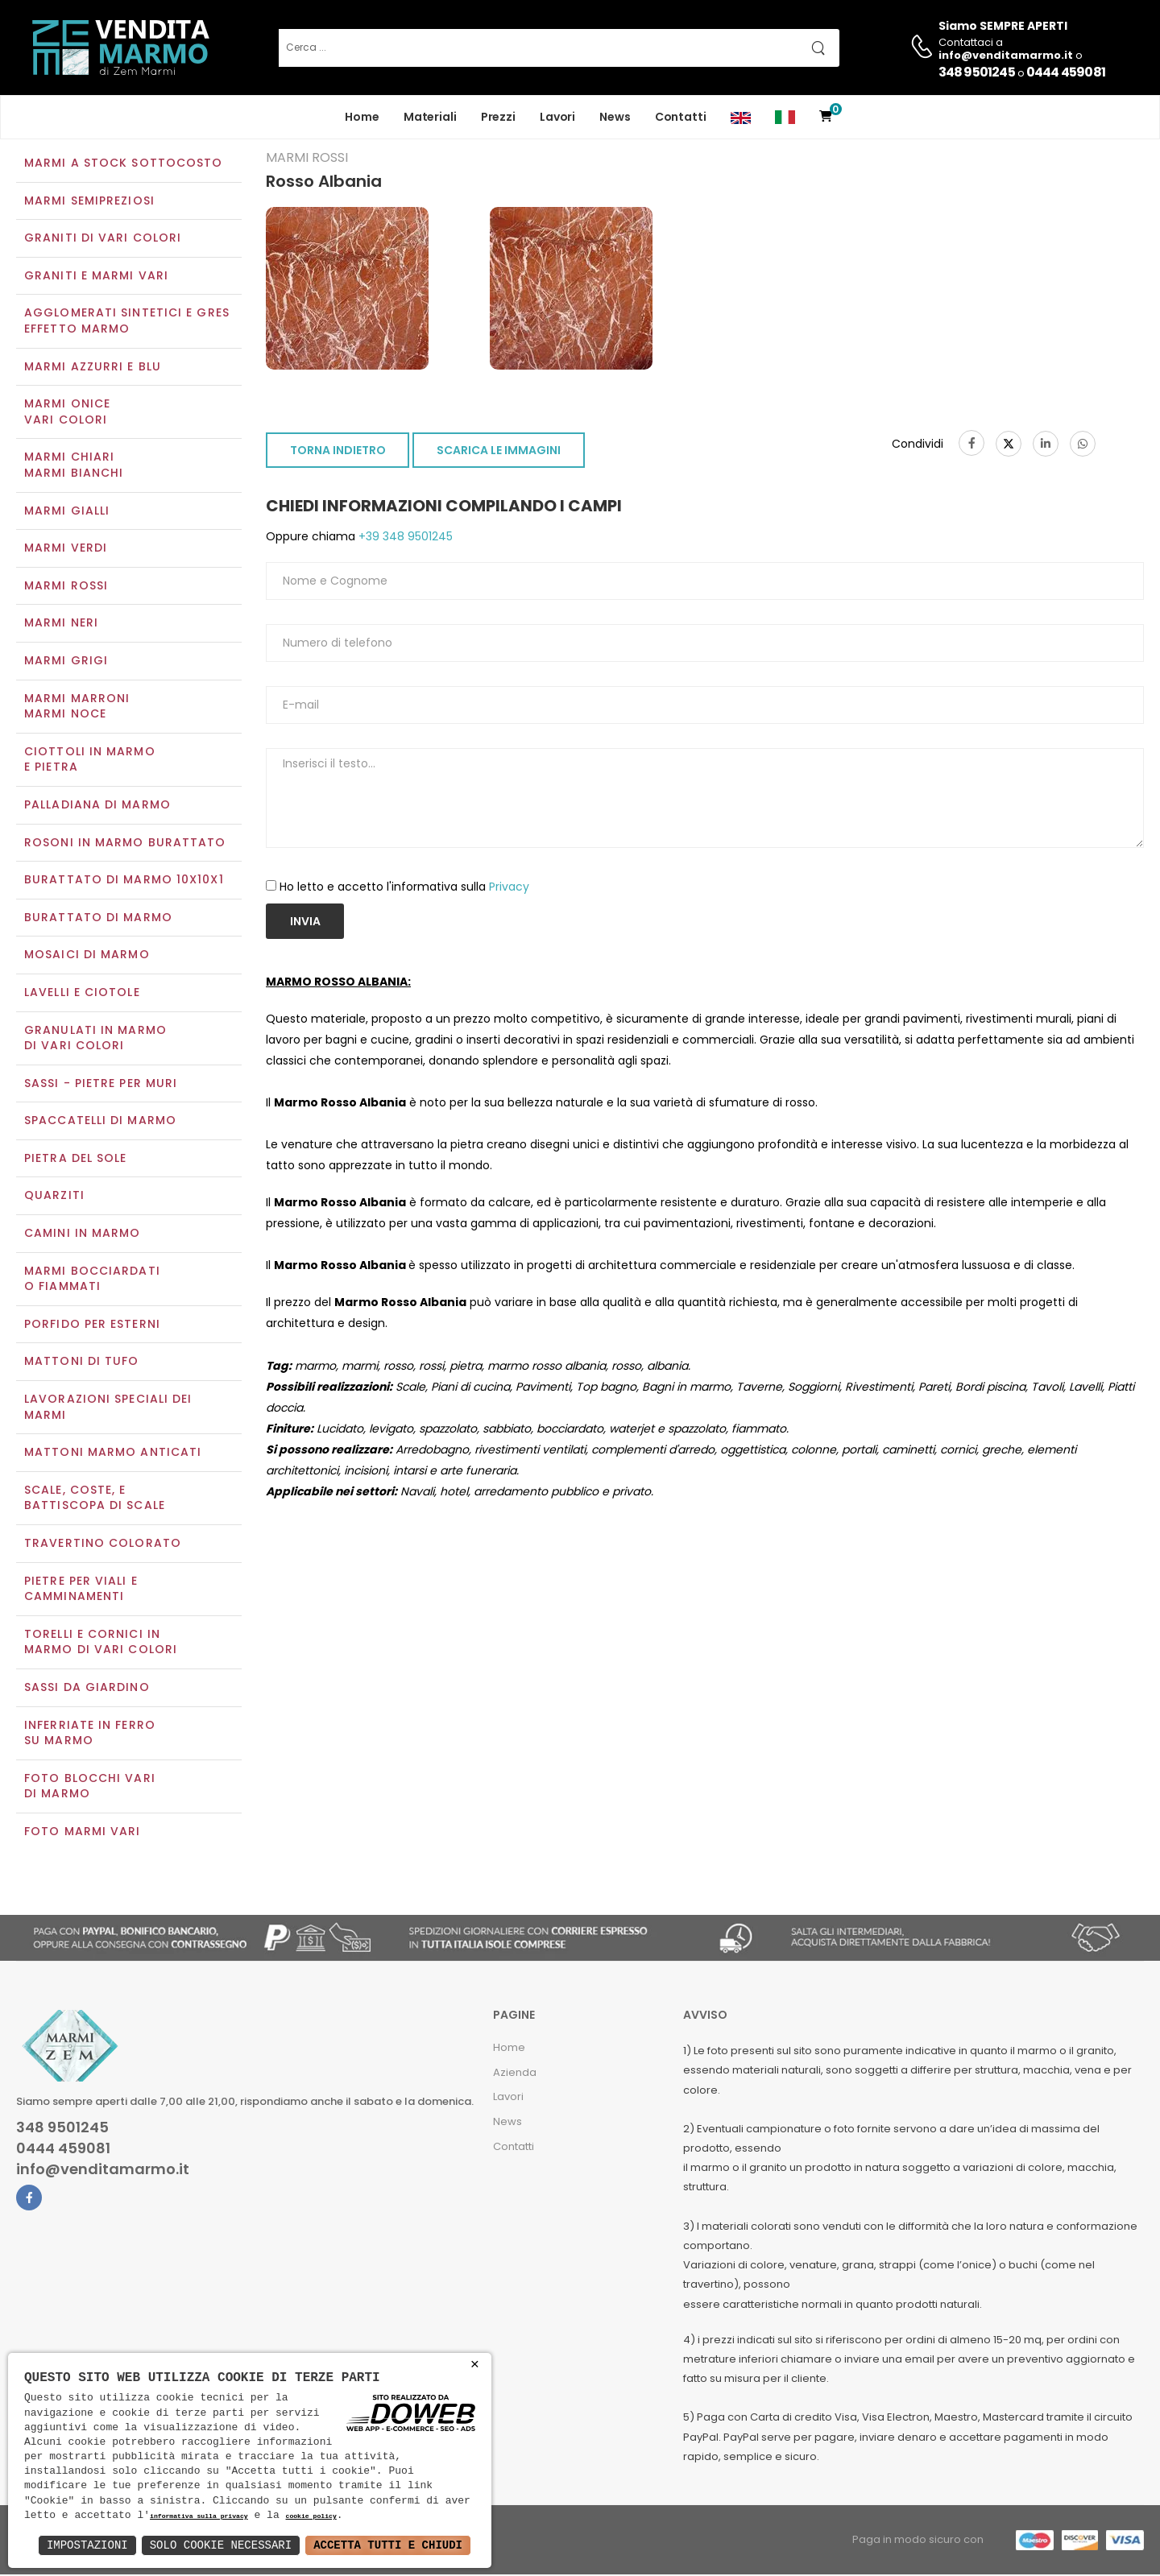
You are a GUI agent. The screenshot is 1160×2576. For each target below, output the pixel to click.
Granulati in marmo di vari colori (95, 1039)
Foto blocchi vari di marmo (89, 1788)
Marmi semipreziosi (89, 202)
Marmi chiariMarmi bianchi (73, 467)
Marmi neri (61, 625)
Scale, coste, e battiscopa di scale (94, 1499)
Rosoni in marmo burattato (125, 844)
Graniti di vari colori (102, 240)
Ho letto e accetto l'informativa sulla (404, 888)
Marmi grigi (66, 662)
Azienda (514, 2074)
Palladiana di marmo (97, 806)
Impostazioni (87, 2545)
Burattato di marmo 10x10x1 (124, 881)
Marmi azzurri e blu (92, 368)
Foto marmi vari (82, 1833)
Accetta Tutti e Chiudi (387, 2545)
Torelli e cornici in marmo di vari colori (100, 1643)
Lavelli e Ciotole (82, 994)
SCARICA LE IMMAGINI (499, 452)
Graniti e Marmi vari (96, 277)
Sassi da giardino (87, 1689)
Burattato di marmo (98, 919)
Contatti (680, 117)
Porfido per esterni (92, 1325)
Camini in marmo (82, 1234)
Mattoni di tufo (81, 1363)
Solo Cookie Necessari (221, 2545)
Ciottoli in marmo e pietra (89, 761)
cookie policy (310, 2516)
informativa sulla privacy (199, 2516)
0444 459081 (1065, 72)
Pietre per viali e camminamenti (81, 1590)
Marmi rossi (66, 587)
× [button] (474, 2365)
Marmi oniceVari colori (67, 414)
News (615, 117)
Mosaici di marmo (87, 957)
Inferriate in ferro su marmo (89, 1734)
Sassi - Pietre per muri (100, 1085)
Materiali (430, 117)
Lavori (557, 117)
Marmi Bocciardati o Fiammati (92, 1280)
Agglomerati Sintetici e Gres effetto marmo (127, 323)
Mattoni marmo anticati (112, 1454)
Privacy (509, 888)
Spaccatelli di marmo (100, 1122)
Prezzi (498, 117)
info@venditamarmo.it (102, 2171)
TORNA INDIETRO (338, 452)
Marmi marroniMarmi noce (77, 708)
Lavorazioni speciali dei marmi (108, 1408)
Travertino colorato (102, 1544)
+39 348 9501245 (404, 539)
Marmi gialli (67, 512)
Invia (305, 923)
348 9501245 (976, 72)
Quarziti (54, 1197)
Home (362, 117)
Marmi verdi (65, 550)
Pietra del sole (75, 1160)
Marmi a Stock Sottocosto (123, 164)
